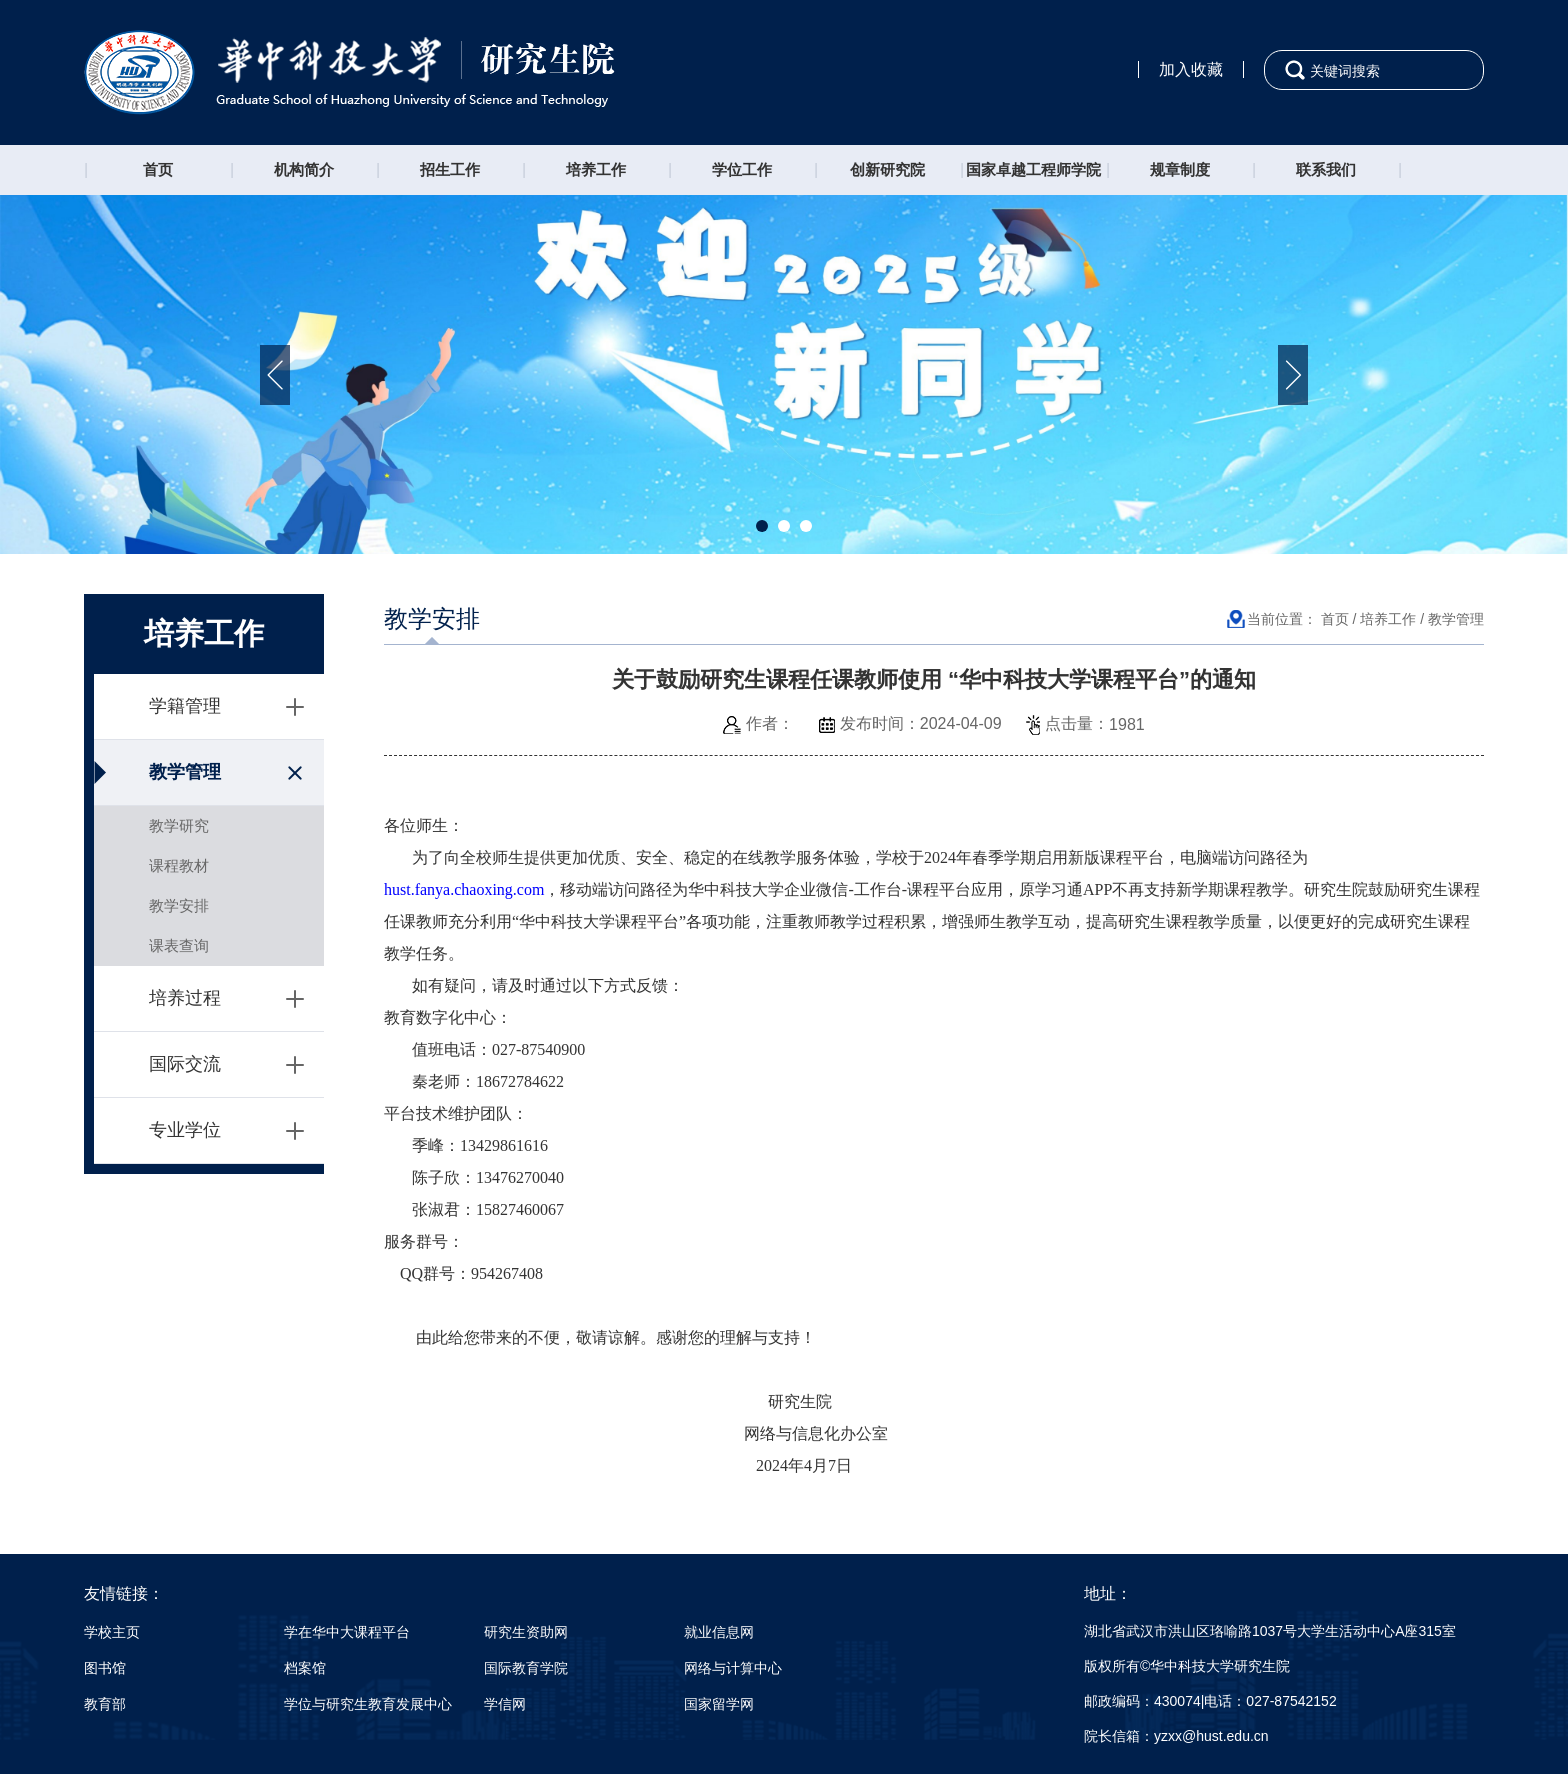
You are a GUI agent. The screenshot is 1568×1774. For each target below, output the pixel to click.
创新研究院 (887, 169)
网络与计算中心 (733, 1668)
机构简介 (304, 169)
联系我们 (1326, 169)
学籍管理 (185, 706)
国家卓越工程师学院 (1033, 169)
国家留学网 (719, 1704)
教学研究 (179, 825)
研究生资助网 (526, 1632)
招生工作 (450, 169)
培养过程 (185, 998)
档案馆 (305, 1668)
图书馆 (105, 1668)
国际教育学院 (526, 1668)
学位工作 (742, 169)
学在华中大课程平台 (347, 1632)
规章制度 (1180, 169)
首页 (158, 169)
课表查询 (179, 945)
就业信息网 (719, 1632)
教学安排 (179, 905)
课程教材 (179, 865)
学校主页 (112, 1632)
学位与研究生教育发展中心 (368, 1704)
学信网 (505, 1704)
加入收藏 (1191, 69)
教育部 (105, 1704)
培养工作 (596, 169)
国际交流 (185, 1064)
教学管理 (185, 772)
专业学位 (185, 1130)
